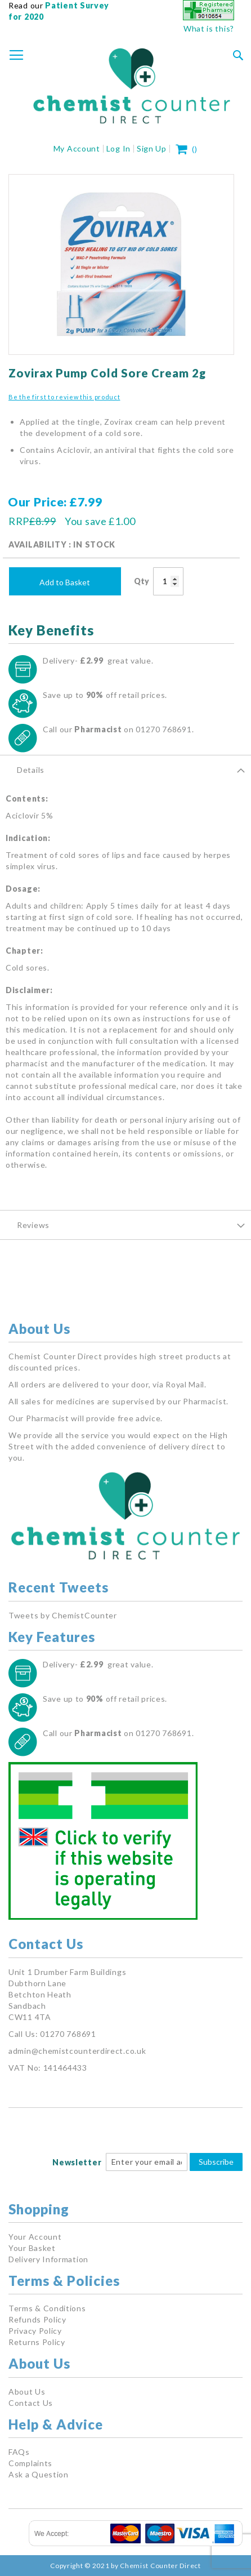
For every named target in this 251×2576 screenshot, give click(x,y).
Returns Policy (36, 2342)
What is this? (208, 28)
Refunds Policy (37, 2319)
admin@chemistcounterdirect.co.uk (77, 2051)
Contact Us (30, 2403)
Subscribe (216, 2161)
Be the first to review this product (64, 397)
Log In (118, 148)
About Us (27, 2391)
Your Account (34, 2236)
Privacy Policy (35, 2330)
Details (30, 770)
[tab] (125, 769)
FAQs (19, 2452)
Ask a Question (38, 2474)
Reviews (33, 1225)
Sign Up (152, 148)
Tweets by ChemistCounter (62, 1615)
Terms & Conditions (47, 2308)
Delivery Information (48, 2259)
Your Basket (32, 2248)
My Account (76, 148)
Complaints (30, 2463)
